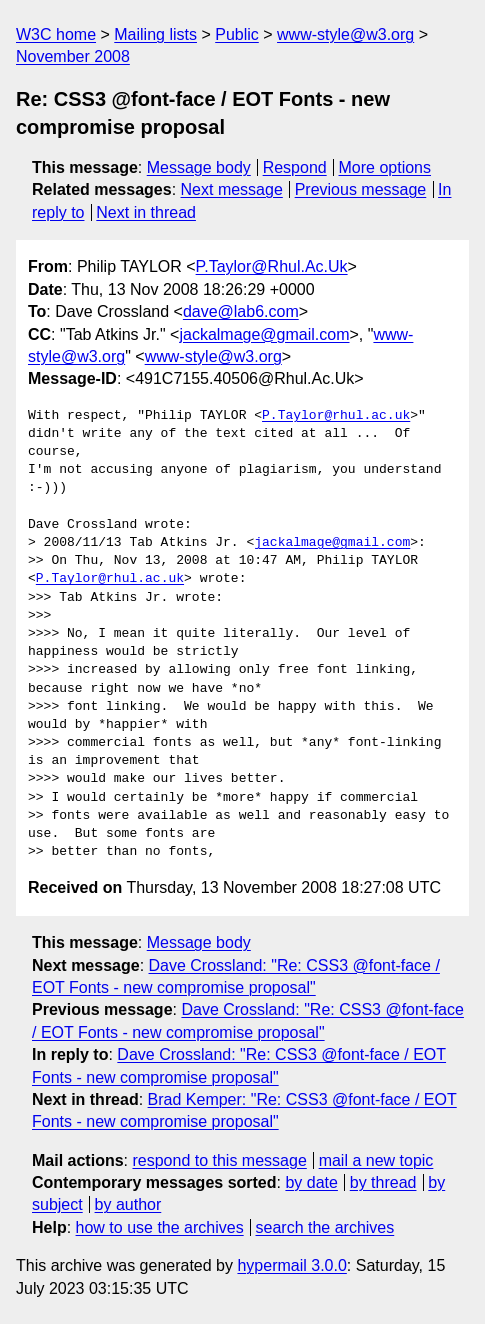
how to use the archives (160, 1227)
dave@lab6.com (241, 311)
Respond (295, 167)
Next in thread (146, 212)
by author (128, 1204)
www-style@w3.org (345, 34)
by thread (383, 1182)
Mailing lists (155, 34)
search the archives (325, 1227)
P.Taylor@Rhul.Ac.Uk (272, 266)
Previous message (361, 189)
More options (385, 167)
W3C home (56, 34)
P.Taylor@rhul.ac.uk (336, 416)
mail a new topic (376, 1160)
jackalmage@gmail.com (264, 334)
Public (237, 34)
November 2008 (73, 56)
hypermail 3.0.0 (291, 1265)
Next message (232, 189)
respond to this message (219, 1160)
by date (311, 1182)
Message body (199, 167)
